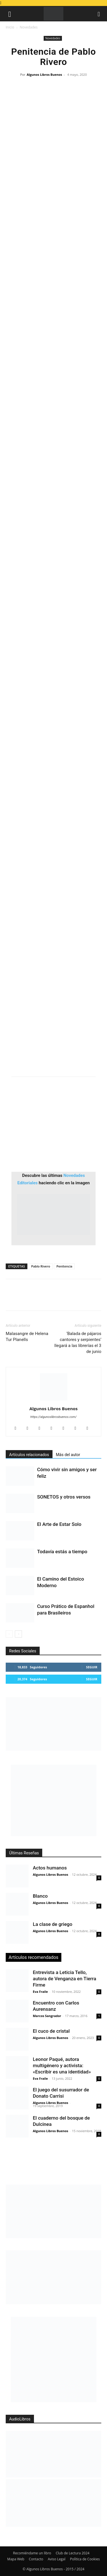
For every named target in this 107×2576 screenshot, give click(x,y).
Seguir (91, 1667)
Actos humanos (50, 1868)
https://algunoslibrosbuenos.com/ (54, 1417)
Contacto (36, 2559)
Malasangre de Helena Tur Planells (27, 1336)
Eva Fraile (40, 1991)
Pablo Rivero (40, 1266)
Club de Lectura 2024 (72, 2553)
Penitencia (64, 1266)
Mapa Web (15, 2559)
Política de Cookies (85, 2559)
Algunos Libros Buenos (44, 74)
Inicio (10, 27)
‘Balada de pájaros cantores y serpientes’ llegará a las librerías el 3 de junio (77, 1342)
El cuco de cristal (51, 2031)
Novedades (29, 27)
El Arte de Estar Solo (59, 1524)
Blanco (40, 1896)
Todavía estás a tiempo (62, 1551)
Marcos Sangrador (47, 2016)
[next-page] (18, 1634)
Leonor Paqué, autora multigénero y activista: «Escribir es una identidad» (62, 2065)
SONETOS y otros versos (63, 1497)
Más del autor (68, 1454)
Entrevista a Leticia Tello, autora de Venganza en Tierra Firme (64, 1978)
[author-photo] (53, 1400)
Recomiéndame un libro (32, 2553)
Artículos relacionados (29, 1454)
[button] (10, 13)
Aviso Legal (56, 2559)
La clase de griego (52, 1924)
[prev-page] (9, 1634)
